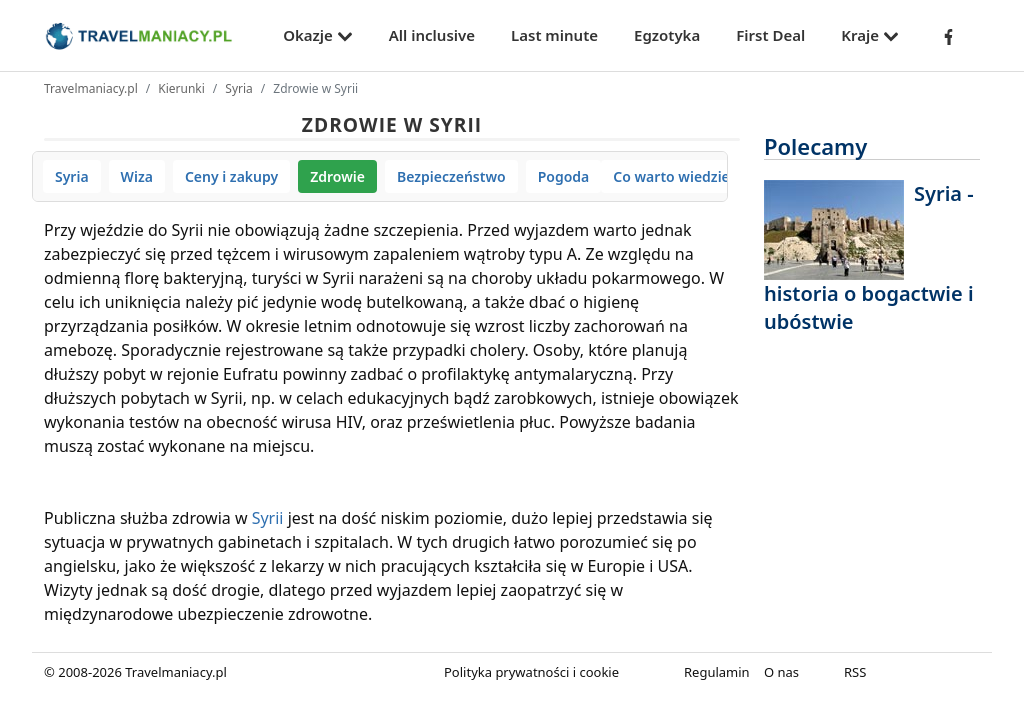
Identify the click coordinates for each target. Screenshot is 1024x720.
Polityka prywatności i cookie (531, 672)
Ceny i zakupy (231, 176)
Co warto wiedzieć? (678, 176)
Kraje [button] (870, 35)
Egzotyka (667, 35)
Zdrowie (337, 176)
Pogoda (564, 176)
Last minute (554, 35)
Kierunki (181, 88)
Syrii (268, 518)
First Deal (770, 35)
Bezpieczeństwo (451, 176)
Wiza (137, 176)
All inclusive (432, 35)
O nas (781, 672)
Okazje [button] (318, 35)
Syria (239, 88)
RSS (855, 672)
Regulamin (717, 672)
